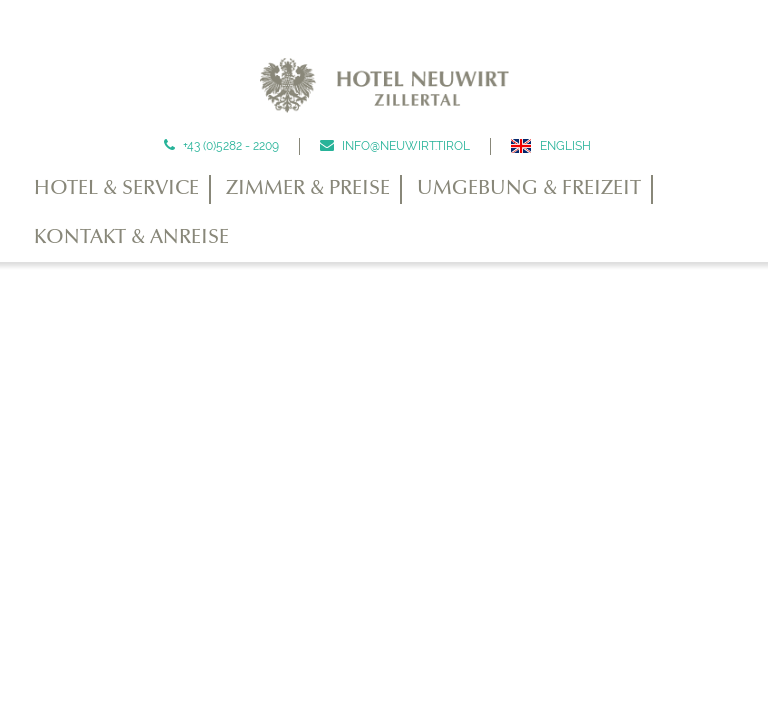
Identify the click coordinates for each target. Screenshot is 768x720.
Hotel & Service (116, 189)
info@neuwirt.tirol (404, 146)
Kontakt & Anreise (131, 238)
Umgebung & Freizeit (529, 189)
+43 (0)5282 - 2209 (229, 146)
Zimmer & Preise (308, 189)
